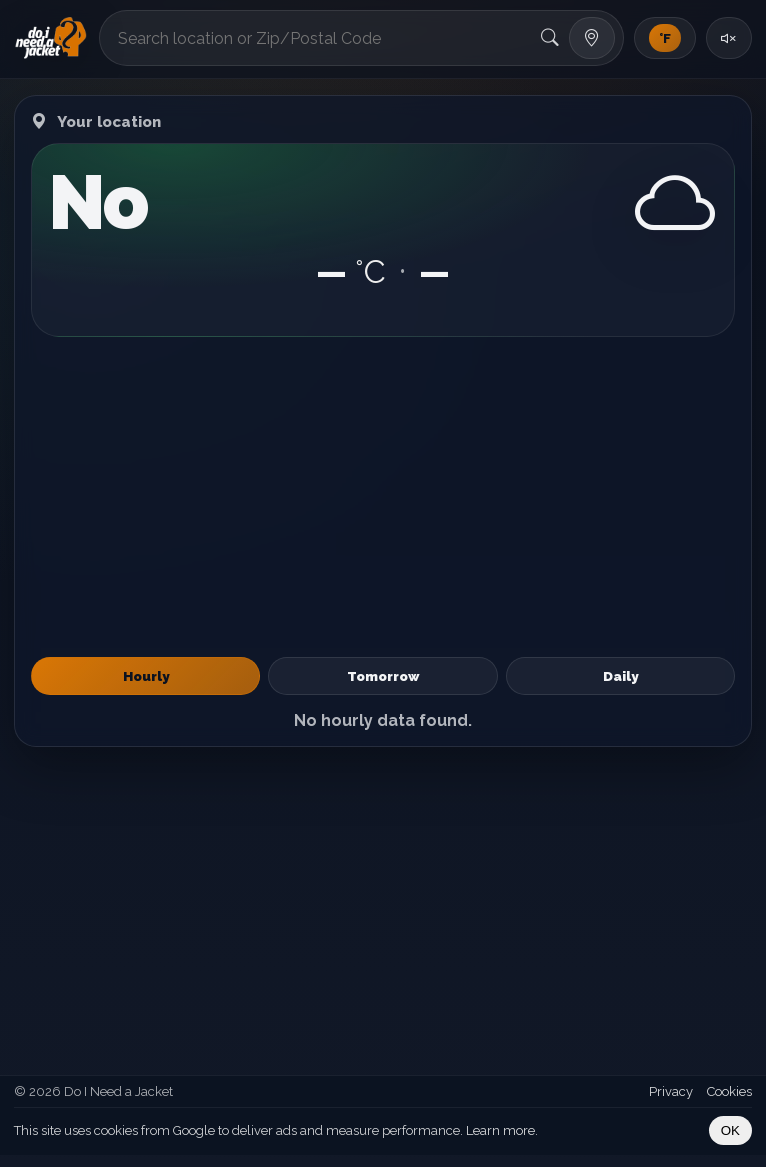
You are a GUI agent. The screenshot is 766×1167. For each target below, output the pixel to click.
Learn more (500, 1130)
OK (730, 1130)
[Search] (550, 38)
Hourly (146, 676)
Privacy (671, 1091)
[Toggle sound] (729, 38)
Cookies (729, 1091)
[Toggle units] (665, 38)
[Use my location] (592, 38)
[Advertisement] (383, 497)
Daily (620, 676)
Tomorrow (383, 676)
